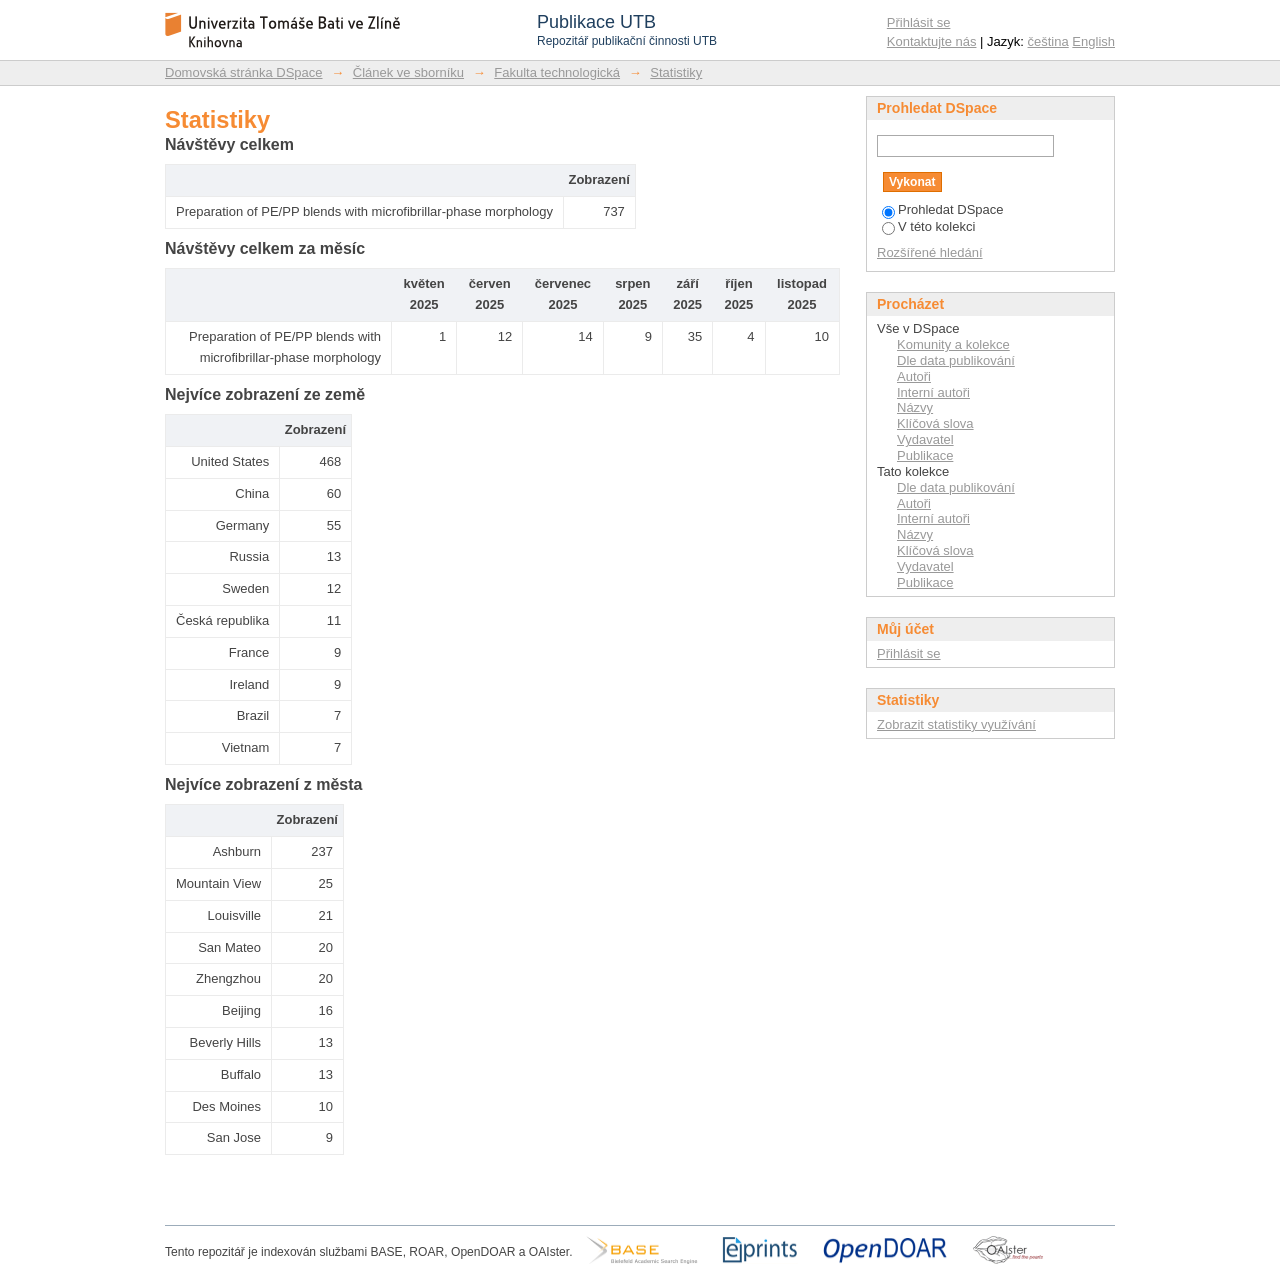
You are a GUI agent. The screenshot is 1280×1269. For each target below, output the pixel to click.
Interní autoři (933, 392)
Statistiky (676, 72)
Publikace (925, 455)
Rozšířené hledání (930, 252)
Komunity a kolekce (953, 344)
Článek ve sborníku (408, 72)
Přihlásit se (919, 22)
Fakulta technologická (557, 72)
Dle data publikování (956, 360)
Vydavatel (925, 439)
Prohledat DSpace (943, 209)
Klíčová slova (935, 423)
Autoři (914, 376)
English (1093, 41)
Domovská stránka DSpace (244, 72)
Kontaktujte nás (932, 41)
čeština (1048, 41)
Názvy (915, 407)
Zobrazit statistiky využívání (956, 724)
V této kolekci (928, 226)
